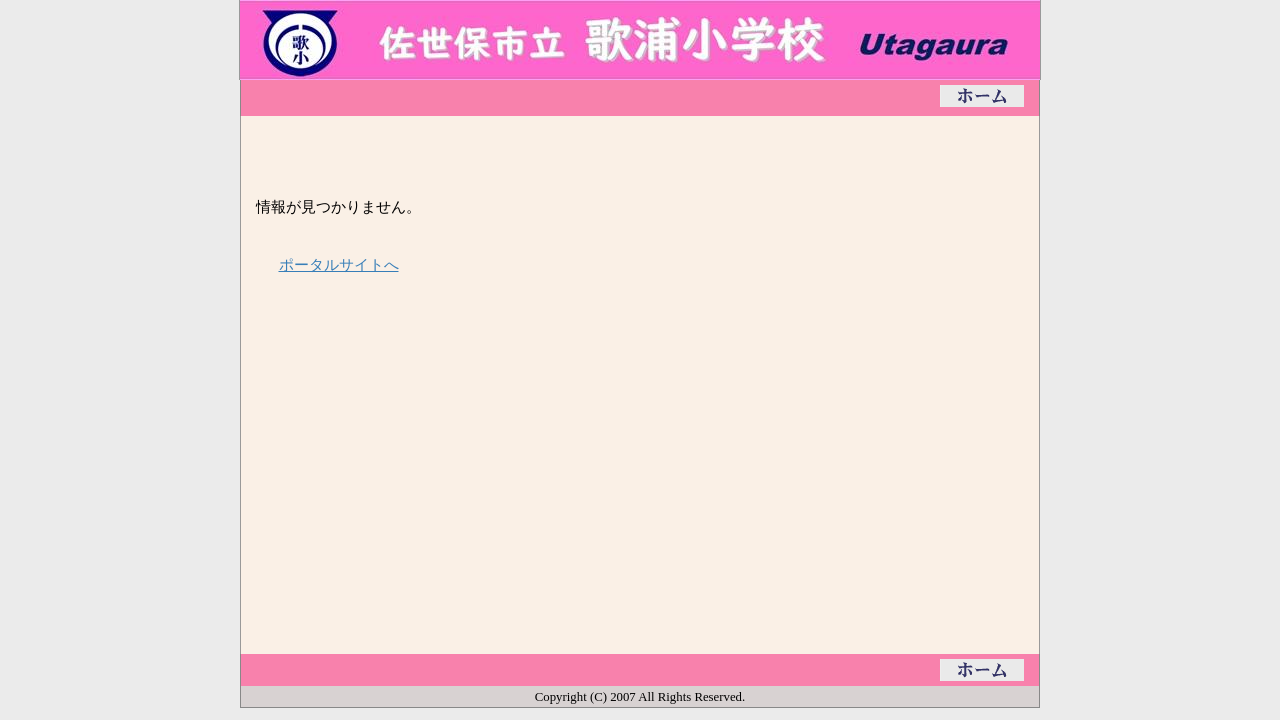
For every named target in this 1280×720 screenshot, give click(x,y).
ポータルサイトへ (339, 264)
